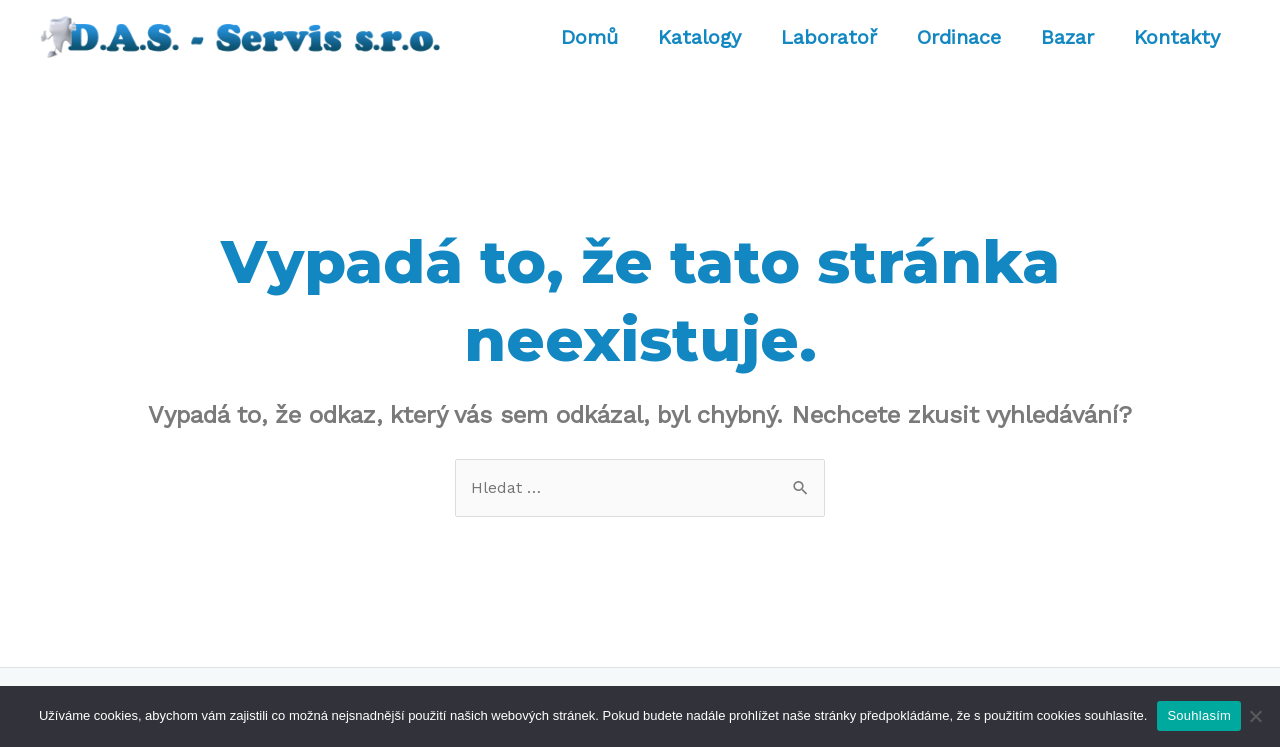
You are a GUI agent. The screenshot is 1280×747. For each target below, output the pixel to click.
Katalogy (699, 37)
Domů (589, 37)
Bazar (1067, 37)
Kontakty (1177, 37)
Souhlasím (1199, 715)
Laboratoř (829, 37)
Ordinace (959, 37)
